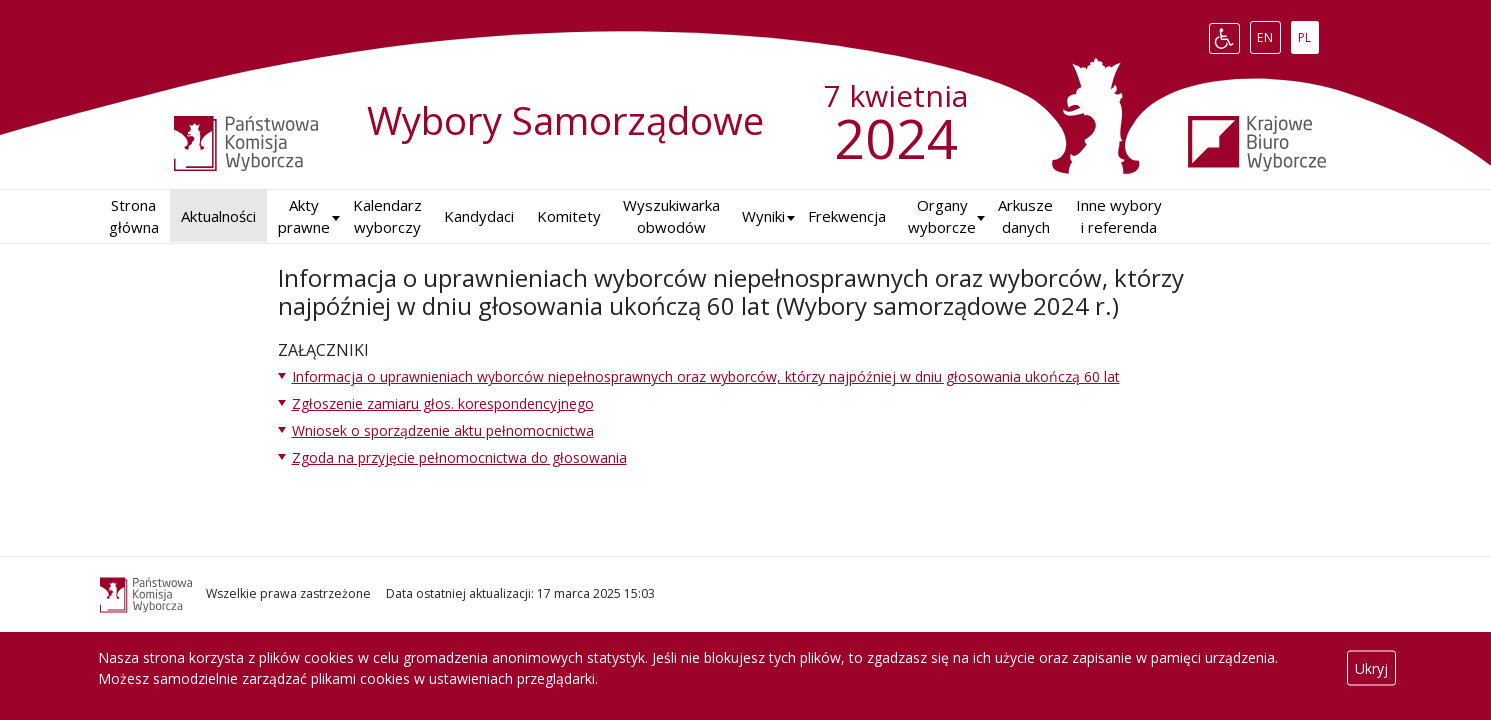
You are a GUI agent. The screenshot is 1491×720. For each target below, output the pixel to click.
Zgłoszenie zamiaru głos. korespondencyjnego (443, 403)
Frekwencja (847, 216)
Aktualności (218, 216)
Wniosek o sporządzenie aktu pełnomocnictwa (443, 430)
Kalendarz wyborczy (387, 216)
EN (1268, 34)
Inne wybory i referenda (1119, 216)
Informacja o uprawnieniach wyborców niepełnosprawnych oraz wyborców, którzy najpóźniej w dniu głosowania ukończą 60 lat (706, 376)
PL (1308, 34)
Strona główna (134, 216)
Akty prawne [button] (304, 216)
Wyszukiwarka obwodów (671, 216)
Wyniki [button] (763, 216)
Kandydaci (479, 216)
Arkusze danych (1025, 216)
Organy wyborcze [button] (942, 216)
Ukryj (1371, 668)
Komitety (569, 216)
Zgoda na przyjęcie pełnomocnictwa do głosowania (459, 457)
